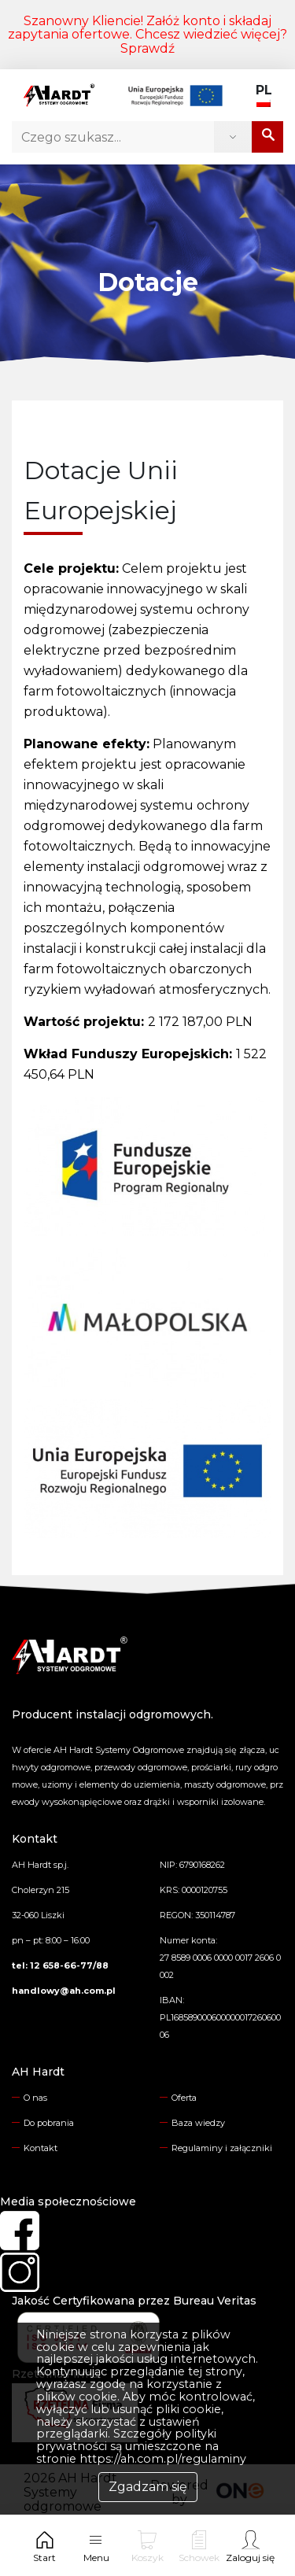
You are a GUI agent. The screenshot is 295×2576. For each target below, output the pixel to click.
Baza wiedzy (198, 2122)
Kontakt (40, 2147)
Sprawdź (147, 48)
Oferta (184, 2097)
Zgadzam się (148, 2486)
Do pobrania (49, 2122)
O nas (35, 2097)
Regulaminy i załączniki (221, 2147)
